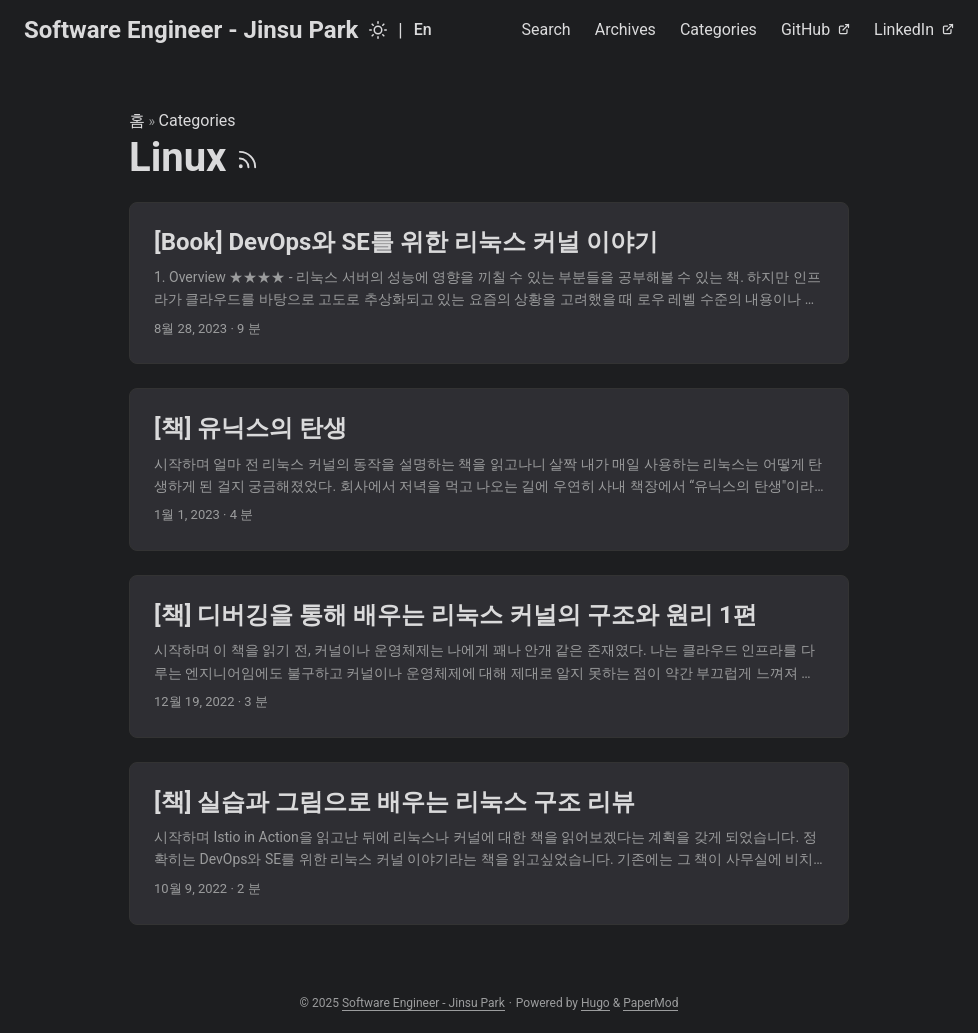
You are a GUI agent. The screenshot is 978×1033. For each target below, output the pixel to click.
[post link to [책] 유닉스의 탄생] (489, 469)
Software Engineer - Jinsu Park (191, 30)
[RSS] (247, 157)
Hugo (595, 1003)
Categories (197, 120)
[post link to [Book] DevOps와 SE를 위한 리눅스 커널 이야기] (489, 283)
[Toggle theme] (378, 30)
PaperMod (650, 1003)
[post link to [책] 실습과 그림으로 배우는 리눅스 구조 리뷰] (489, 843)
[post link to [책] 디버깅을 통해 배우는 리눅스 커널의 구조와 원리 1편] (489, 656)
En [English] (423, 29)
